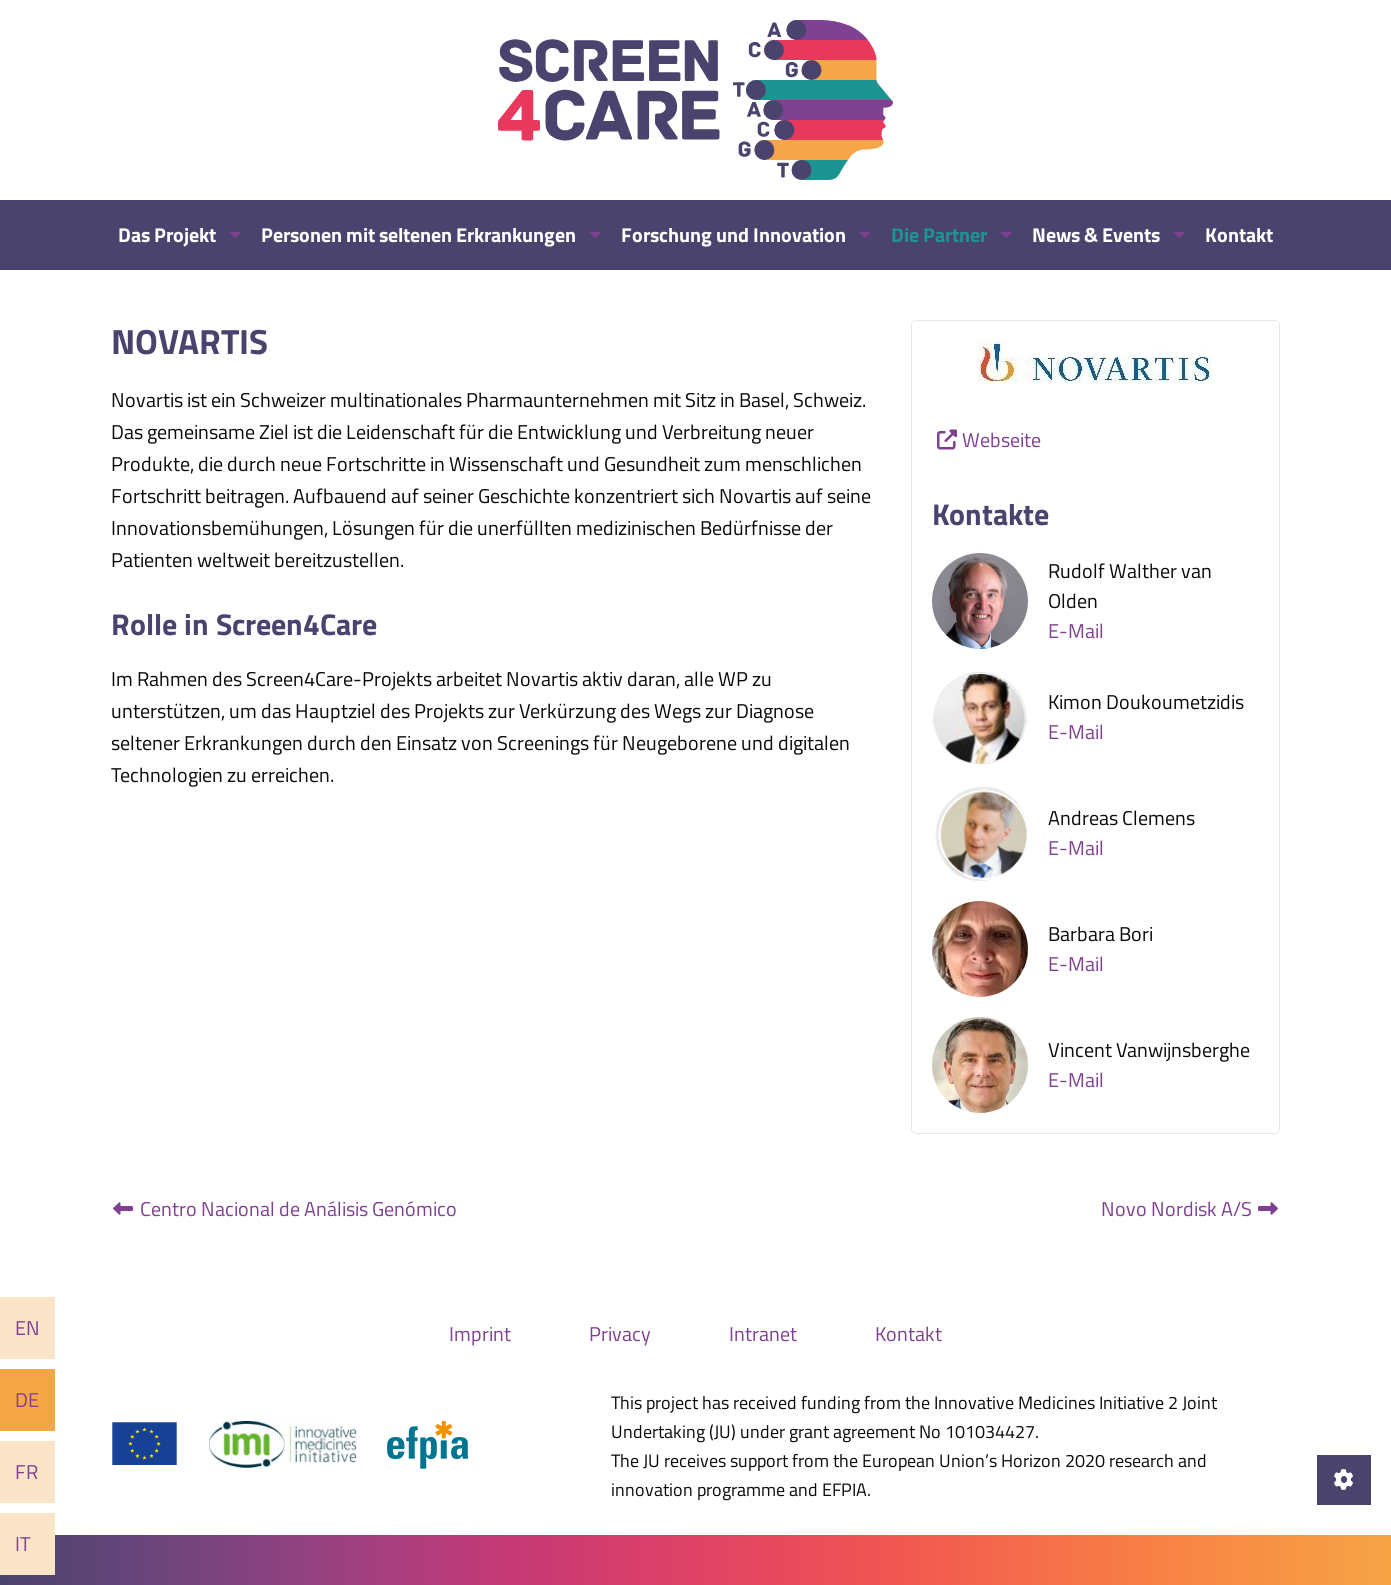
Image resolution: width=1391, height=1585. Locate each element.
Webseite (1001, 439)
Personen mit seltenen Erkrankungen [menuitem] (418, 234)
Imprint (480, 1333)
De (27, 1399)
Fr (26, 1471)
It (23, 1543)
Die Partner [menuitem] (939, 234)
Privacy (620, 1333)
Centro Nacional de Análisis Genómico (284, 1208)
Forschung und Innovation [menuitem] (733, 234)
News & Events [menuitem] (1096, 234)
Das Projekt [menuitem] (167, 234)
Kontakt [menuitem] (1239, 234)
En (27, 1327)
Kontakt (908, 1333)
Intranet (763, 1333)
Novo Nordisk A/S (1191, 1208)
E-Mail (1076, 630)
